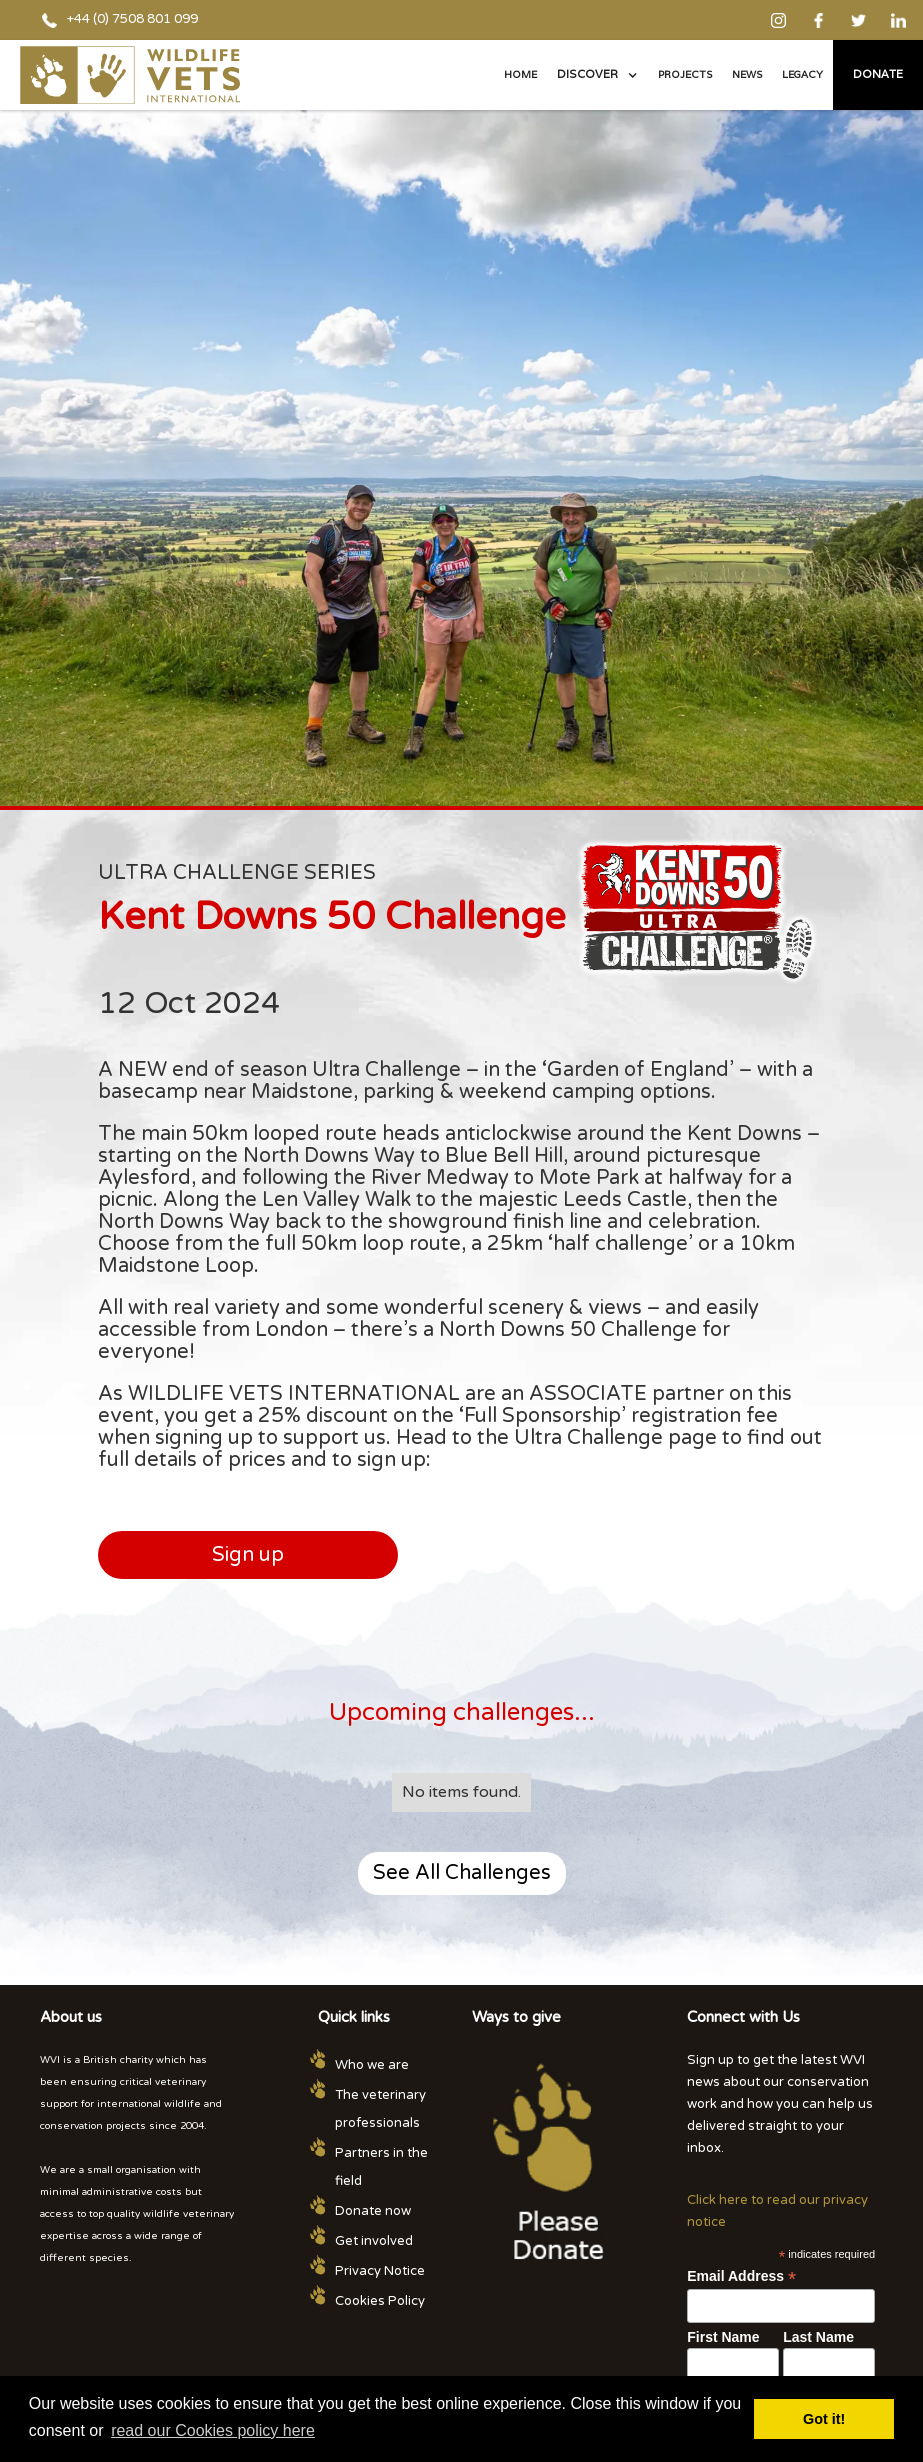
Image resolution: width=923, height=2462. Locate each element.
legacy (802, 74)
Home (520, 74)
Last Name (818, 2337)
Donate (878, 74)
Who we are (372, 2065)
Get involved (374, 2241)
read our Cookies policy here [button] (213, 2430)
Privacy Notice (380, 2271)
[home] (130, 75)
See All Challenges (462, 1873)
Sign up (248, 1555)
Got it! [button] (824, 2419)
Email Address (741, 2276)
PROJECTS (685, 74)
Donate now (373, 2211)
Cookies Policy (380, 2301)
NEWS (747, 74)
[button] (597, 75)
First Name (723, 2337)
